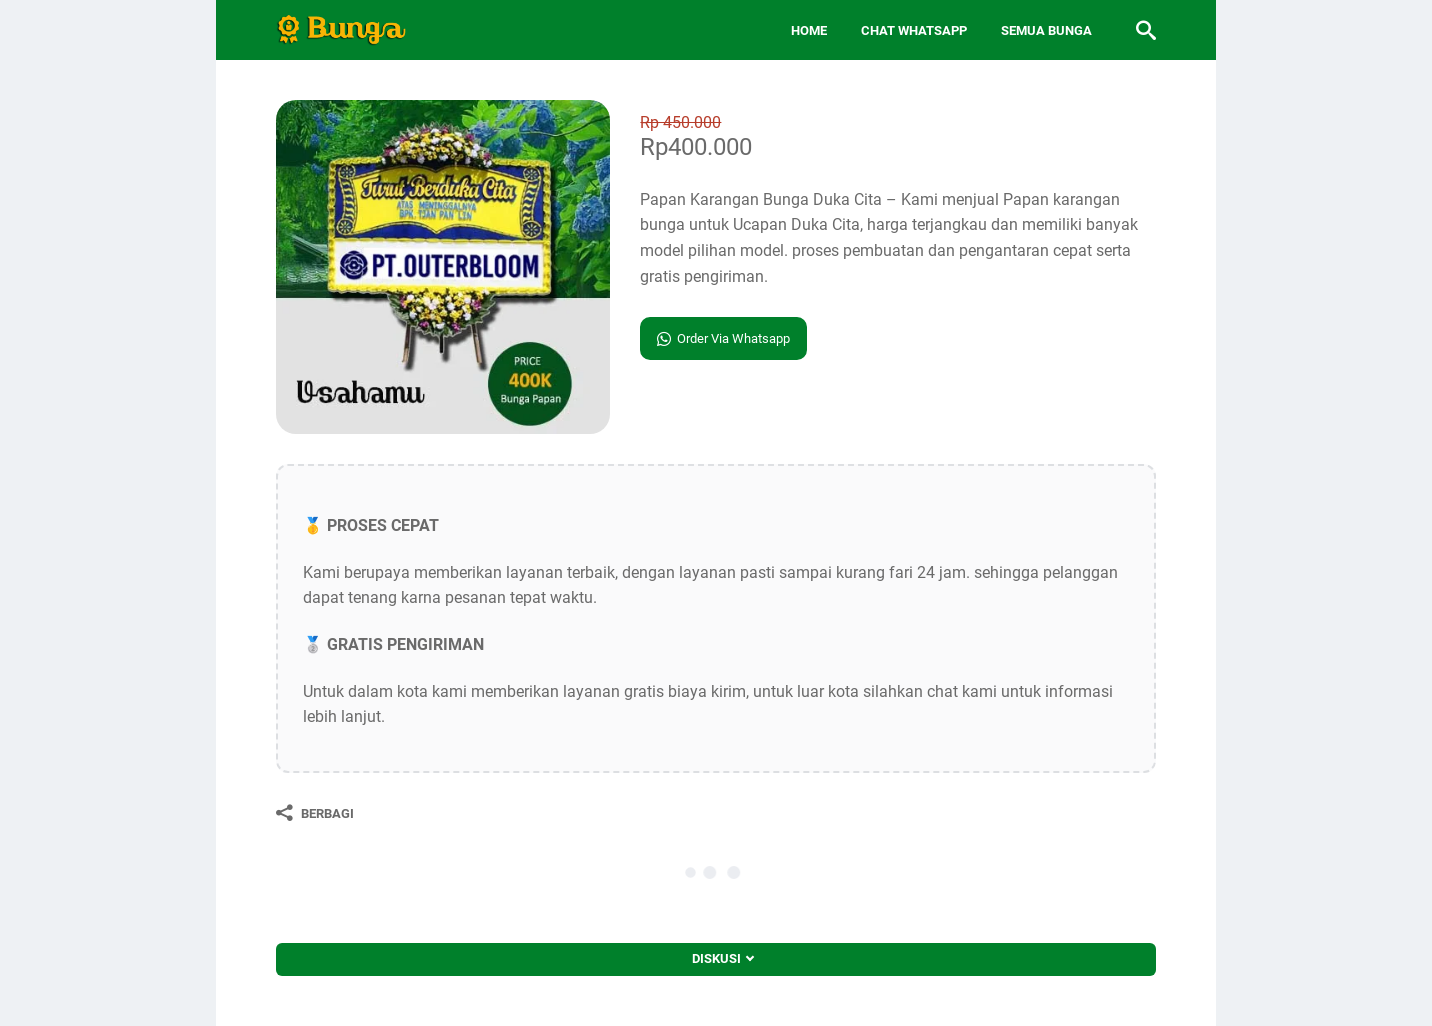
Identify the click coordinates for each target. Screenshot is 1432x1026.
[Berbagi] (315, 813)
